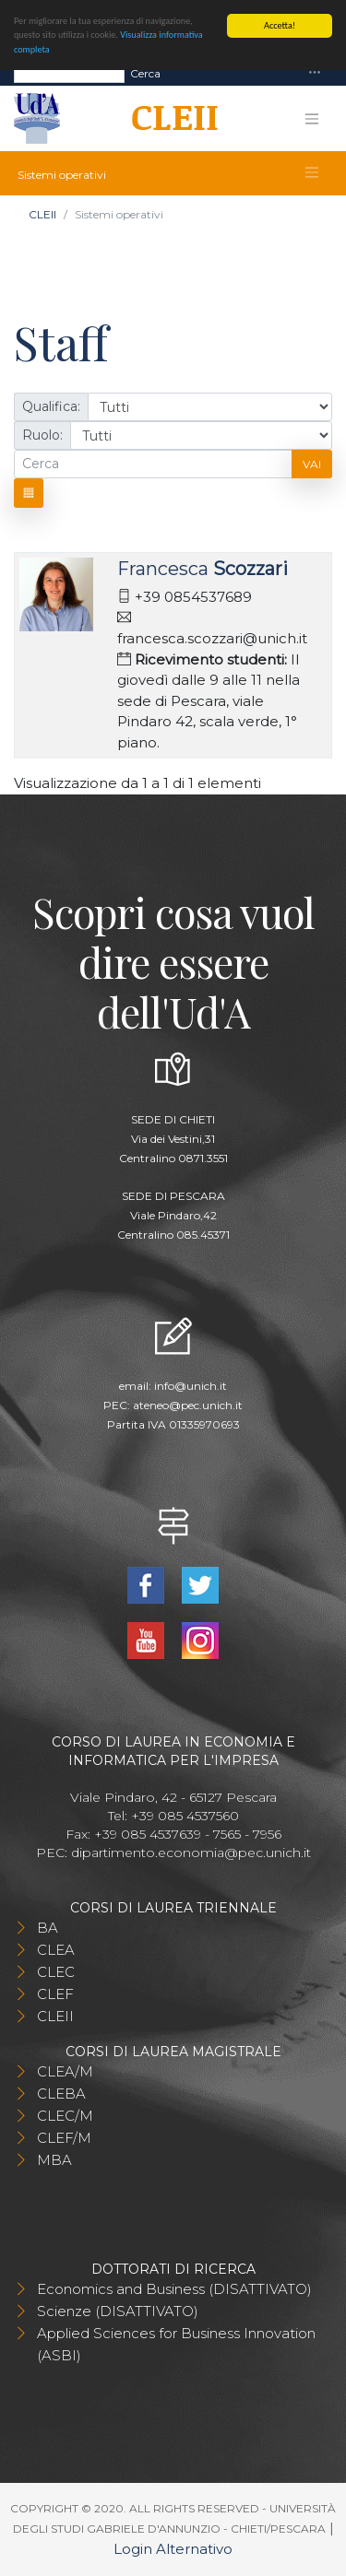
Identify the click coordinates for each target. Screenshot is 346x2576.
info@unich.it (190, 1386)
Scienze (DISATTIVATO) (117, 2311)
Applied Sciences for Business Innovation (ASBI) (176, 2344)
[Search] (69, 73)
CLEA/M (65, 2071)
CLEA (56, 1949)
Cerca (145, 72)
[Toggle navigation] (314, 73)
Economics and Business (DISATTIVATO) (174, 2289)
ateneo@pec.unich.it (188, 1405)
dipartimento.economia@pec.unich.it (191, 1852)
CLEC (56, 1972)
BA (47, 1927)
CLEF (55, 1994)
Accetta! (279, 25)
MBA (54, 2160)
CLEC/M (65, 2115)
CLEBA (61, 2093)
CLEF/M (64, 2138)
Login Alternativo (173, 2549)
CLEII (42, 214)
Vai (312, 464)
